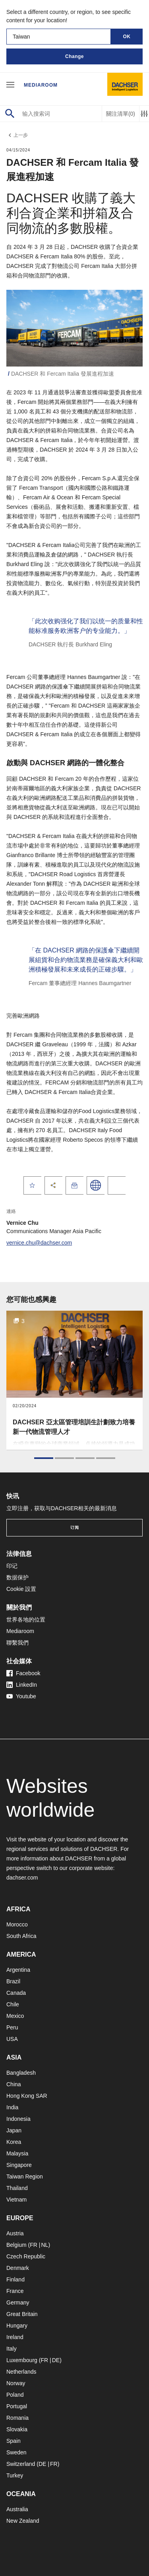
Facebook (23, 1673)
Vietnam (16, 2199)
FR (33, 2245)
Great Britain (22, 2314)
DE (56, 2360)
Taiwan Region (24, 2176)
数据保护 (17, 1577)
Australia (17, 2509)
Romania (17, 2418)
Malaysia (17, 2153)
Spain (13, 2441)
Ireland (14, 2337)
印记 (11, 1566)
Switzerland (20, 2464)
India (12, 2107)
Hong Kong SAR (26, 2096)
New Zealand (22, 2521)
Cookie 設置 (21, 1589)
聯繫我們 (17, 1642)
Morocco (17, 1924)
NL (44, 2245)
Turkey (14, 2475)
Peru (12, 2027)
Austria (15, 2233)
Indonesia (18, 2119)
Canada (16, 1993)
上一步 (17, 135)
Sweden (16, 2452)
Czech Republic (25, 2256)
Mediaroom (41, 85)
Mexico (15, 2016)
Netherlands (21, 2371)
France (15, 2291)
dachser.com (22, 1877)
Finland (15, 2279)
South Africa (21, 1936)
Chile (12, 2004)
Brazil (13, 1981)
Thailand (17, 2188)
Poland (15, 2395)
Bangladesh (21, 2073)
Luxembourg (21, 2360)
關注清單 (120, 114)
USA (12, 2039)
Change (74, 56)
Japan (13, 2130)
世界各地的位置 (25, 1619)
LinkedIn (21, 1685)
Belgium (16, 2245)
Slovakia (16, 2429)
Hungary (16, 2325)
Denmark (17, 2268)
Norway (15, 2383)
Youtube (21, 1696)
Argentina (18, 1970)
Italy (11, 2348)
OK (127, 36)
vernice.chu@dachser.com (39, 1243)
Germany (17, 2302)
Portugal (16, 2406)
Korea (13, 2142)
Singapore (19, 2165)
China (13, 2084)
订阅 (74, 1527)
